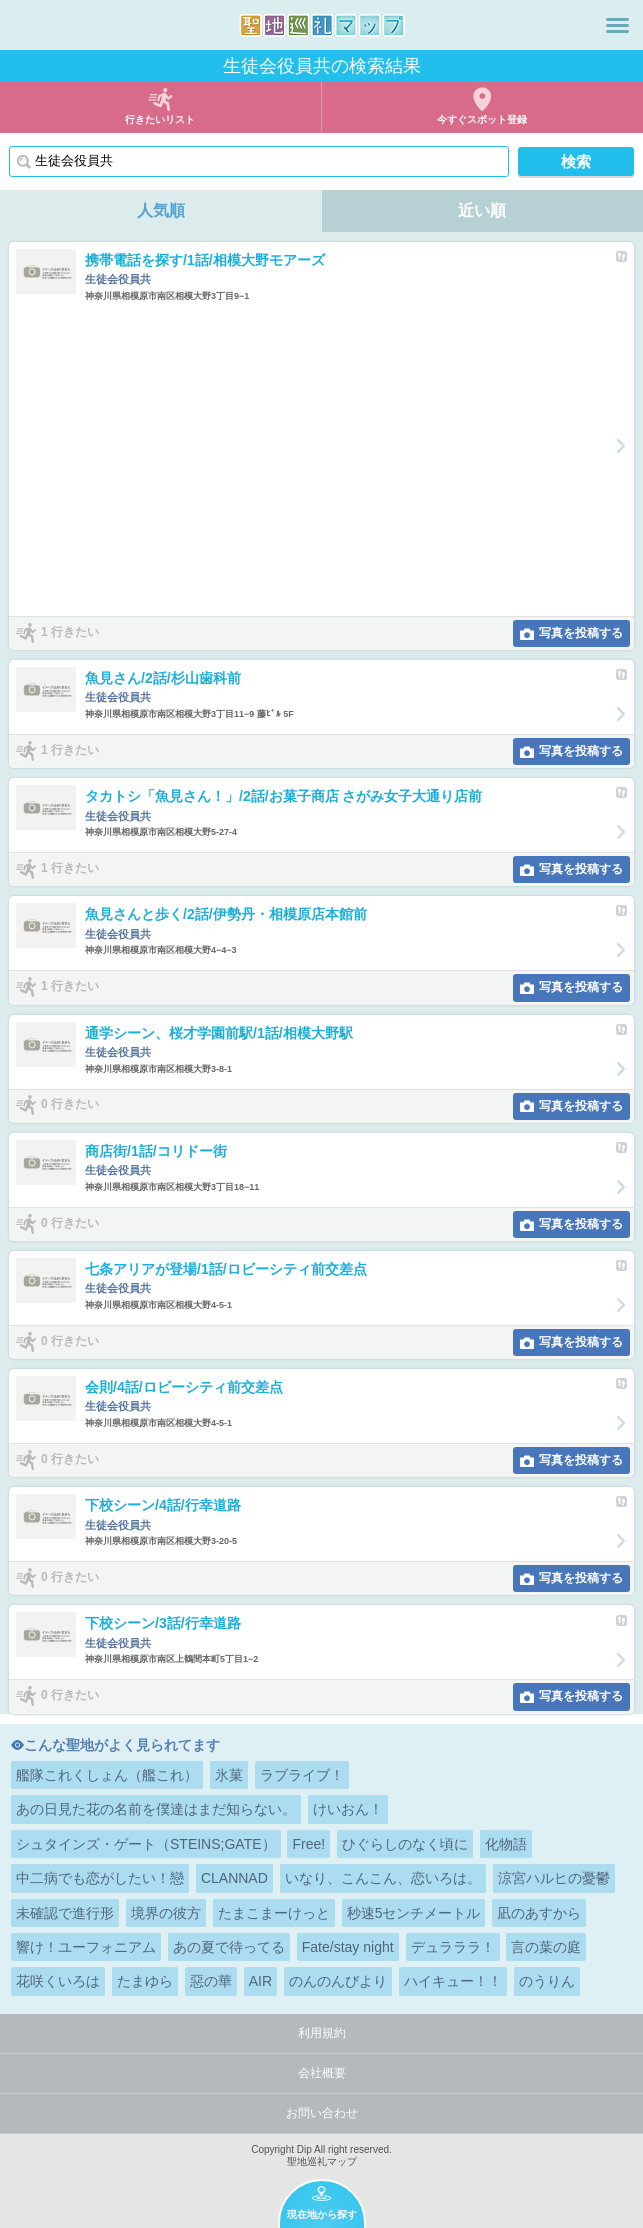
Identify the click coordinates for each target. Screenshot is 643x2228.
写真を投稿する (581, 633)
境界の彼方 (166, 1913)
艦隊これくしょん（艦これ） (107, 1775)
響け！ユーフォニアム (86, 1947)
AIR (260, 1981)
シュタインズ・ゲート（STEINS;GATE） (146, 1844)
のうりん (547, 1981)
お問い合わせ (322, 2113)
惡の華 (211, 1981)
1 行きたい (70, 632)
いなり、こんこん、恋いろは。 (383, 1878)
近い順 (482, 210)
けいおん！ (348, 1809)
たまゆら (145, 1981)
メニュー (617, 25)
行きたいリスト (160, 119)
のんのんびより (338, 1981)
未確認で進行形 (65, 1913)
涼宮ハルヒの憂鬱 (554, 1878)
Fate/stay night (348, 1947)
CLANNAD (234, 1878)
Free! (308, 1844)
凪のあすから (539, 1913)
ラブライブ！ (302, 1775)
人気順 (161, 210)
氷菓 (229, 1775)
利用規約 (322, 2033)
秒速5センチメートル (414, 1913)
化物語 (506, 1844)
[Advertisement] (310, 459)
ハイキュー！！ (453, 1981)
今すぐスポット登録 (482, 119)
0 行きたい (70, 1105)
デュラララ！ (453, 1947)
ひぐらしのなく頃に (405, 1844)
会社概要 (322, 2073)
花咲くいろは (58, 1981)
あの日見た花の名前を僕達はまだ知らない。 (156, 1809)
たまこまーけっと (274, 1913)
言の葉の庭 (546, 1947)
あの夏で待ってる (229, 1947)
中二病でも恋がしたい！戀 (100, 1878)
